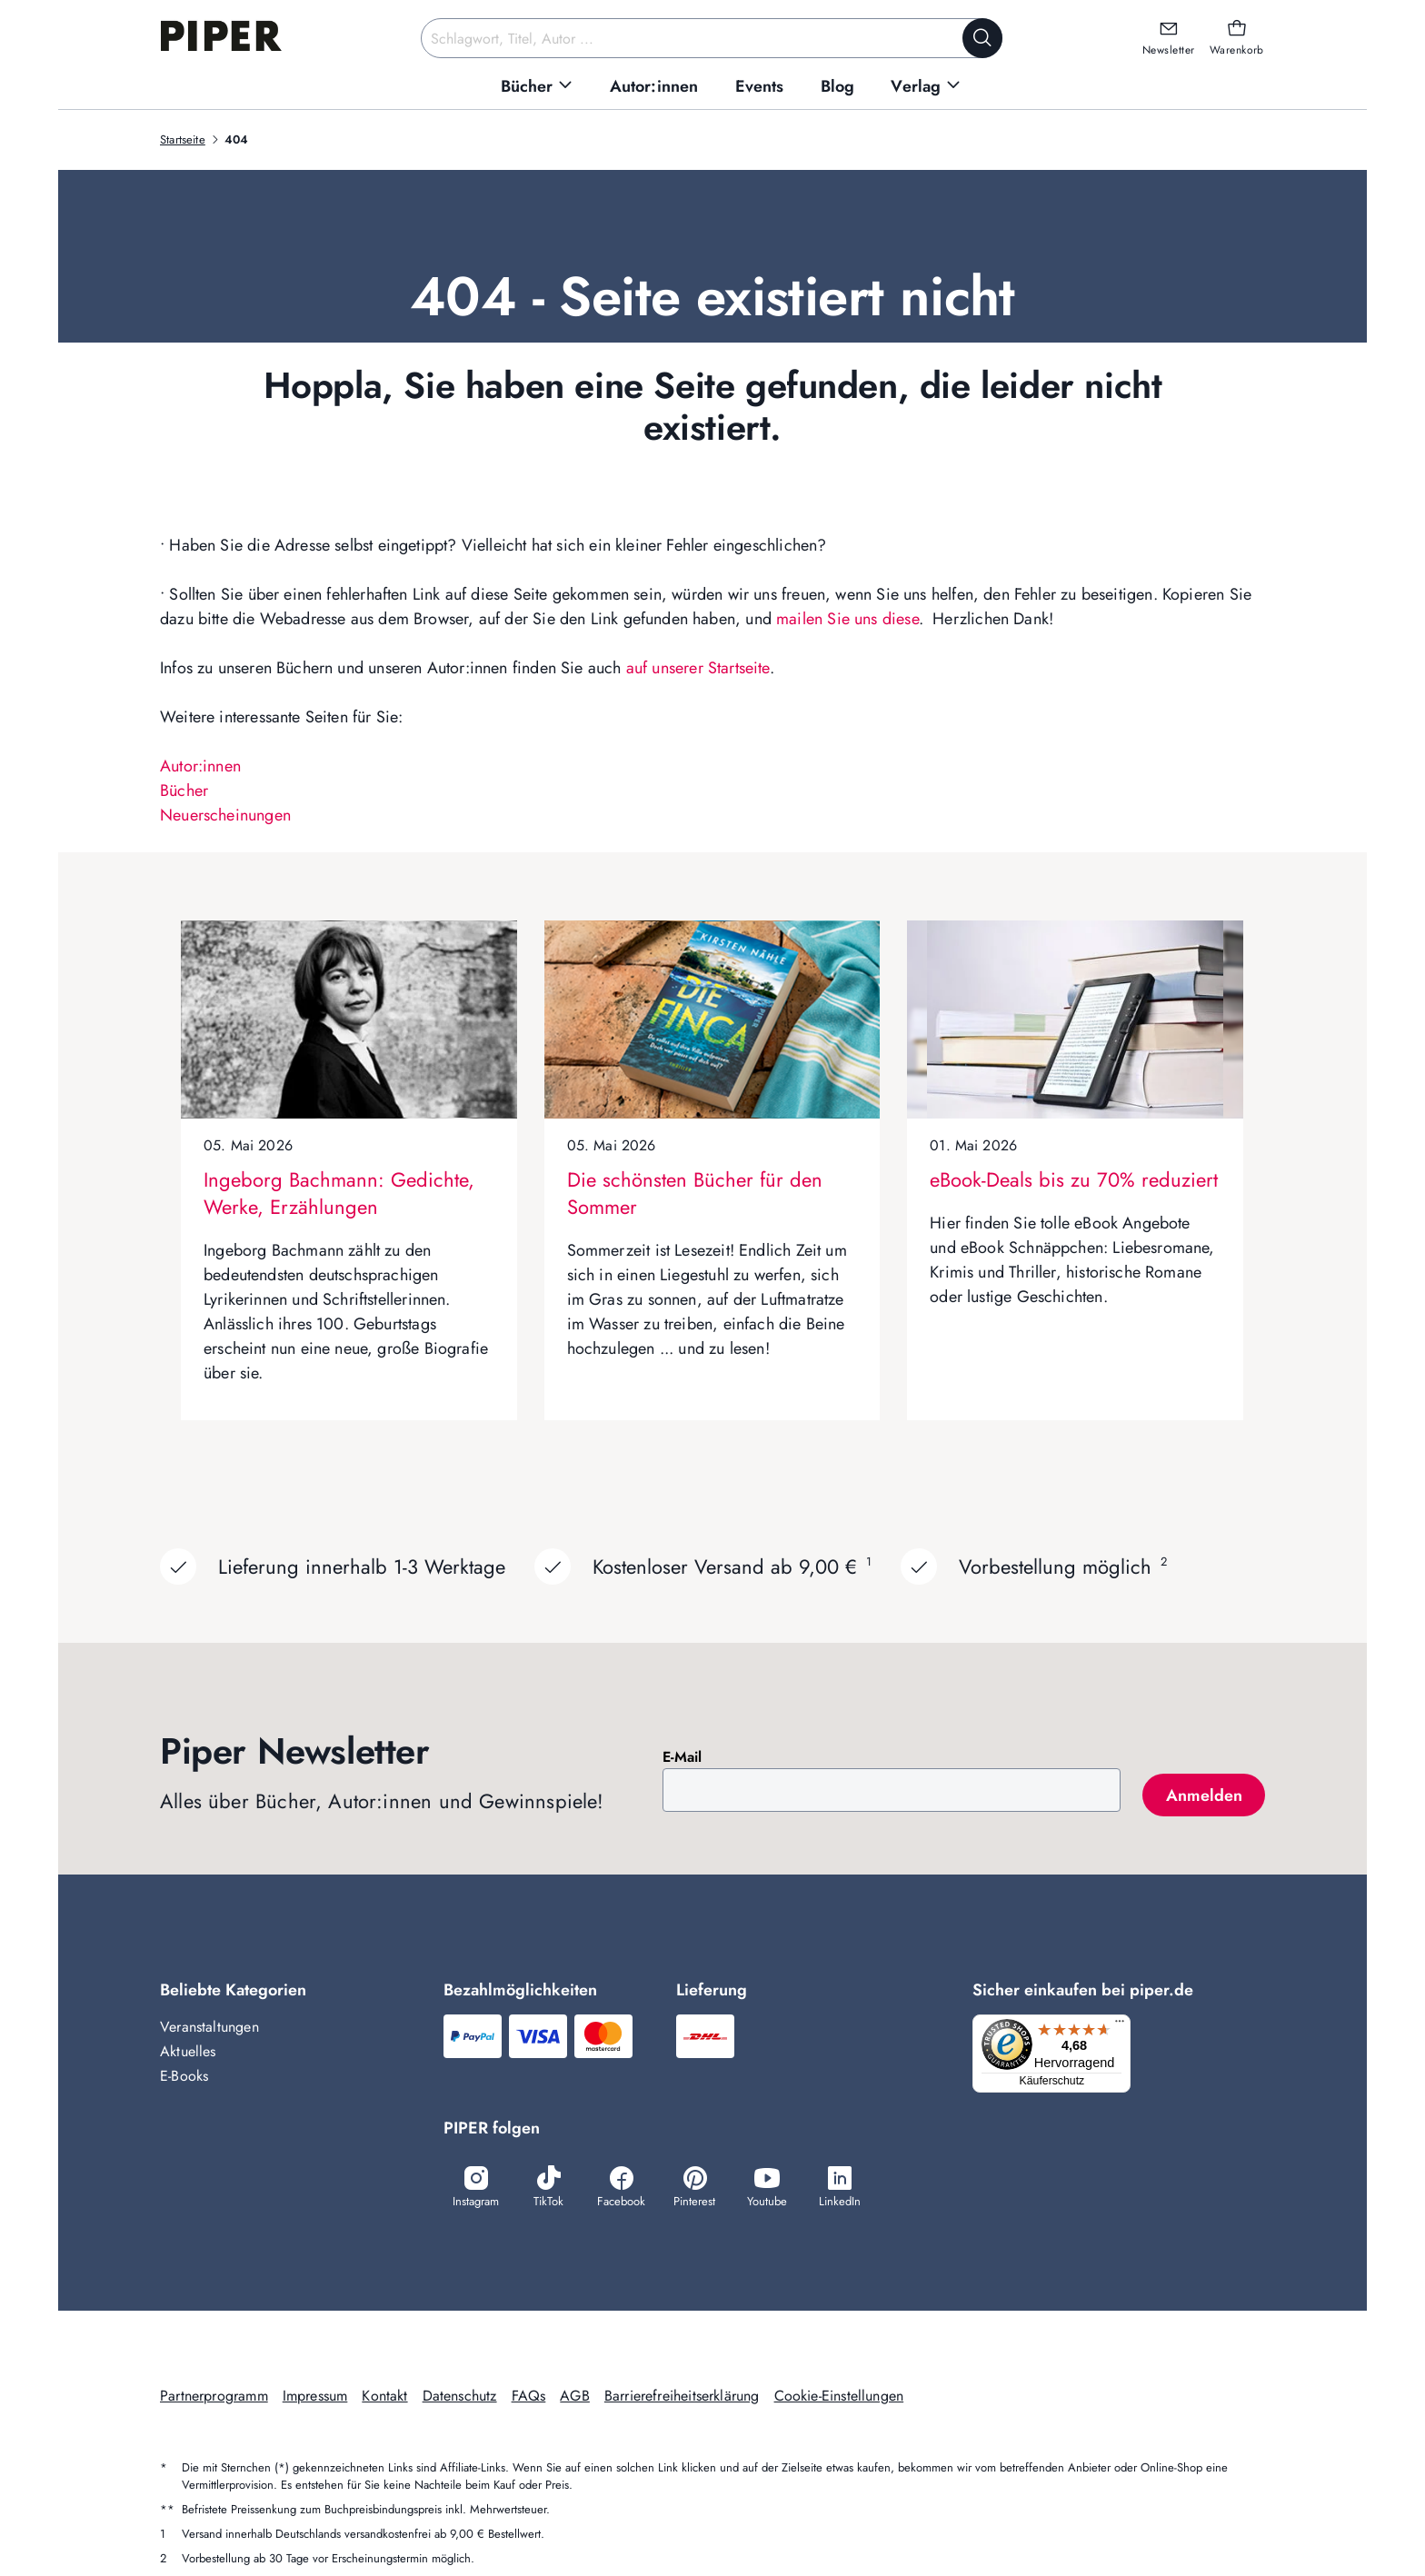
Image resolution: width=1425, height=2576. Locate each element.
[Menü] (1125, 2025)
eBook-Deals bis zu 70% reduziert (1074, 1179)
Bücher (184, 790)
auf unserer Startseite (698, 668)
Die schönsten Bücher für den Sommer (694, 1193)
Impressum (315, 2397)
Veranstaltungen (209, 2026)
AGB (575, 2397)
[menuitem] (537, 86)
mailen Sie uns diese (847, 619)
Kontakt (384, 2397)
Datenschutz (460, 2397)
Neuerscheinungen (225, 815)
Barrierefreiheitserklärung (682, 2397)
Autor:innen (200, 766)
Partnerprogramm (214, 2397)
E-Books (184, 2075)
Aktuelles (188, 2051)
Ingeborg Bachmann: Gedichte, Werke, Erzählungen (339, 1193)
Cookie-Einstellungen (839, 2397)
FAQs (529, 2397)
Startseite (182, 139)
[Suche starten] (982, 38)
